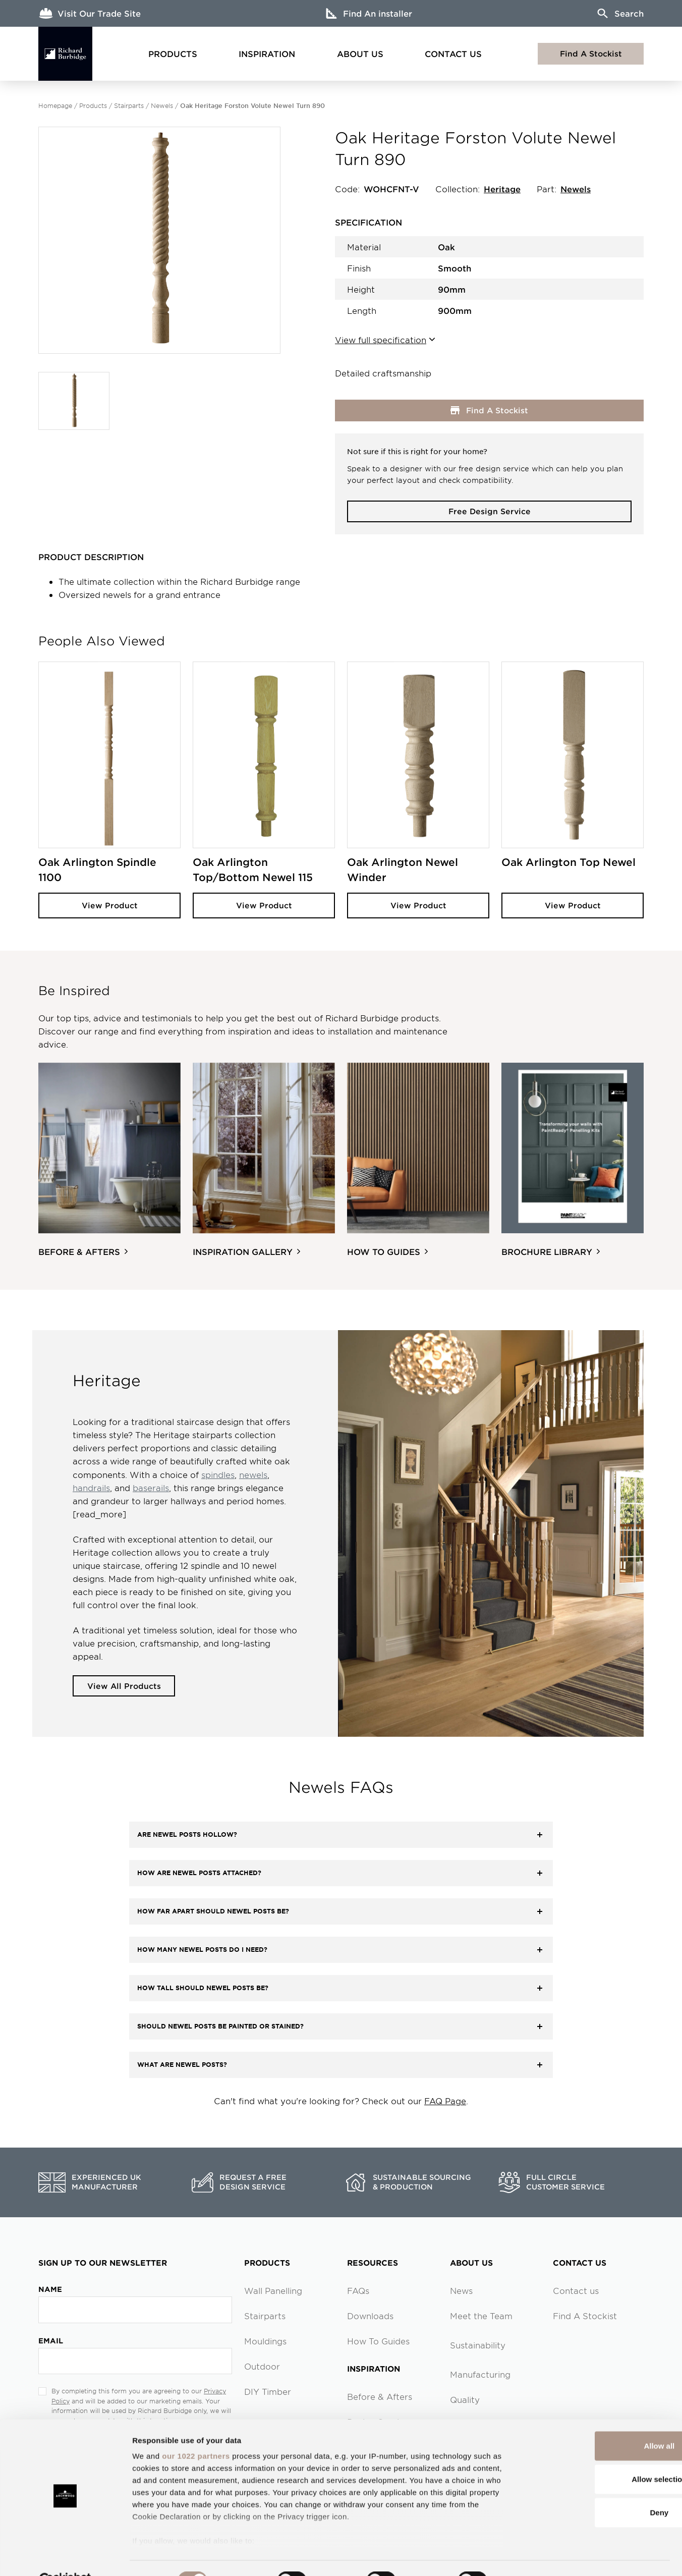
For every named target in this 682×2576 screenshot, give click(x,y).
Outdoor (262, 2367)
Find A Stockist (591, 53)
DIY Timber (267, 2392)
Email (50, 2341)
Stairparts (129, 105)
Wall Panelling (273, 2291)
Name (50, 2290)
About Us (360, 53)
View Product (110, 905)
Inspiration (267, 53)
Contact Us (453, 53)
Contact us (576, 2291)
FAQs (358, 2291)
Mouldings (265, 2342)
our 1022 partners (196, 2432)
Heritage (502, 189)
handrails (91, 1488)
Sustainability (477, 2346)
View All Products (125, 1686)
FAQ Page (445, 2102)
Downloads (370, 2317)
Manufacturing (480, 2375)
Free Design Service (489, 511)
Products (172, 53)
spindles (218, 1475)
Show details (529, 2556)
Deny (598, 2488)
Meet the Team (481, 2317)
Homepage (55, 105)
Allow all (598, 2422)
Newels (162, 105)
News (461, 2291)
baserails (151, 1488)
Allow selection (597, 2454)
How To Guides (378, 2342)
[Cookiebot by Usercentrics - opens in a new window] (65, 2556)
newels (253, 1475)
